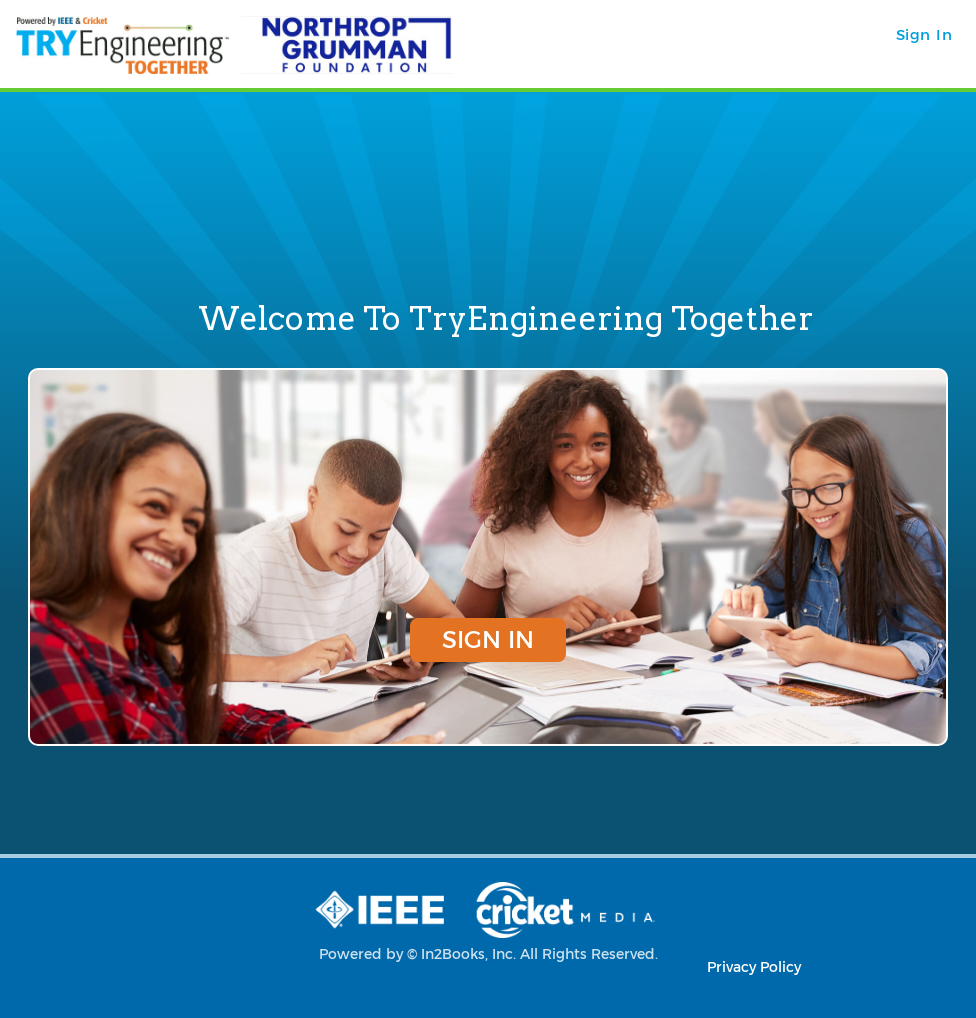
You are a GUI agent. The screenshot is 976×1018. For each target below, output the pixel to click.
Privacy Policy (754, 967)
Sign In (488, 639)
